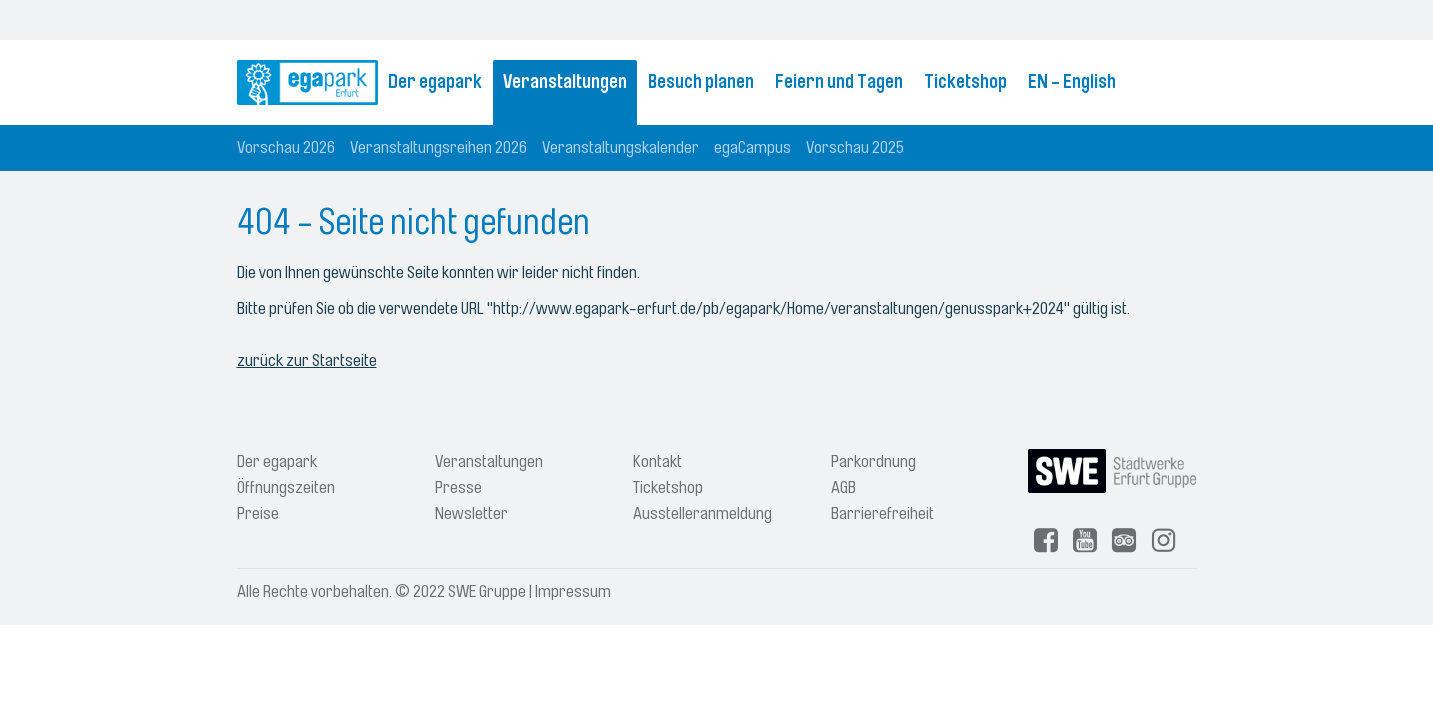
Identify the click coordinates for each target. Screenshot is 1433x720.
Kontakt (657, 461)
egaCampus (752, 147)
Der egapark (435, 82)
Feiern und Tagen (839, 82)
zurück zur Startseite (307, 360)
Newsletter (471, 513)
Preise (258, 513)
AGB (843, 487)
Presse (458, 487)
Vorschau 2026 (286, 147)
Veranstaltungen (565, 82)
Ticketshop (965, 82)
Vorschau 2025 (855, 147)
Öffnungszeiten (286, 487)
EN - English (1072, 82)
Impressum (573, 591)
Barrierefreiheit (882, 513)
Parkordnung (873, 461)
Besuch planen (701, 82)
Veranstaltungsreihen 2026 (438, 147)
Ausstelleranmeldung (702, 513)
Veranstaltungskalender (620, 147)
